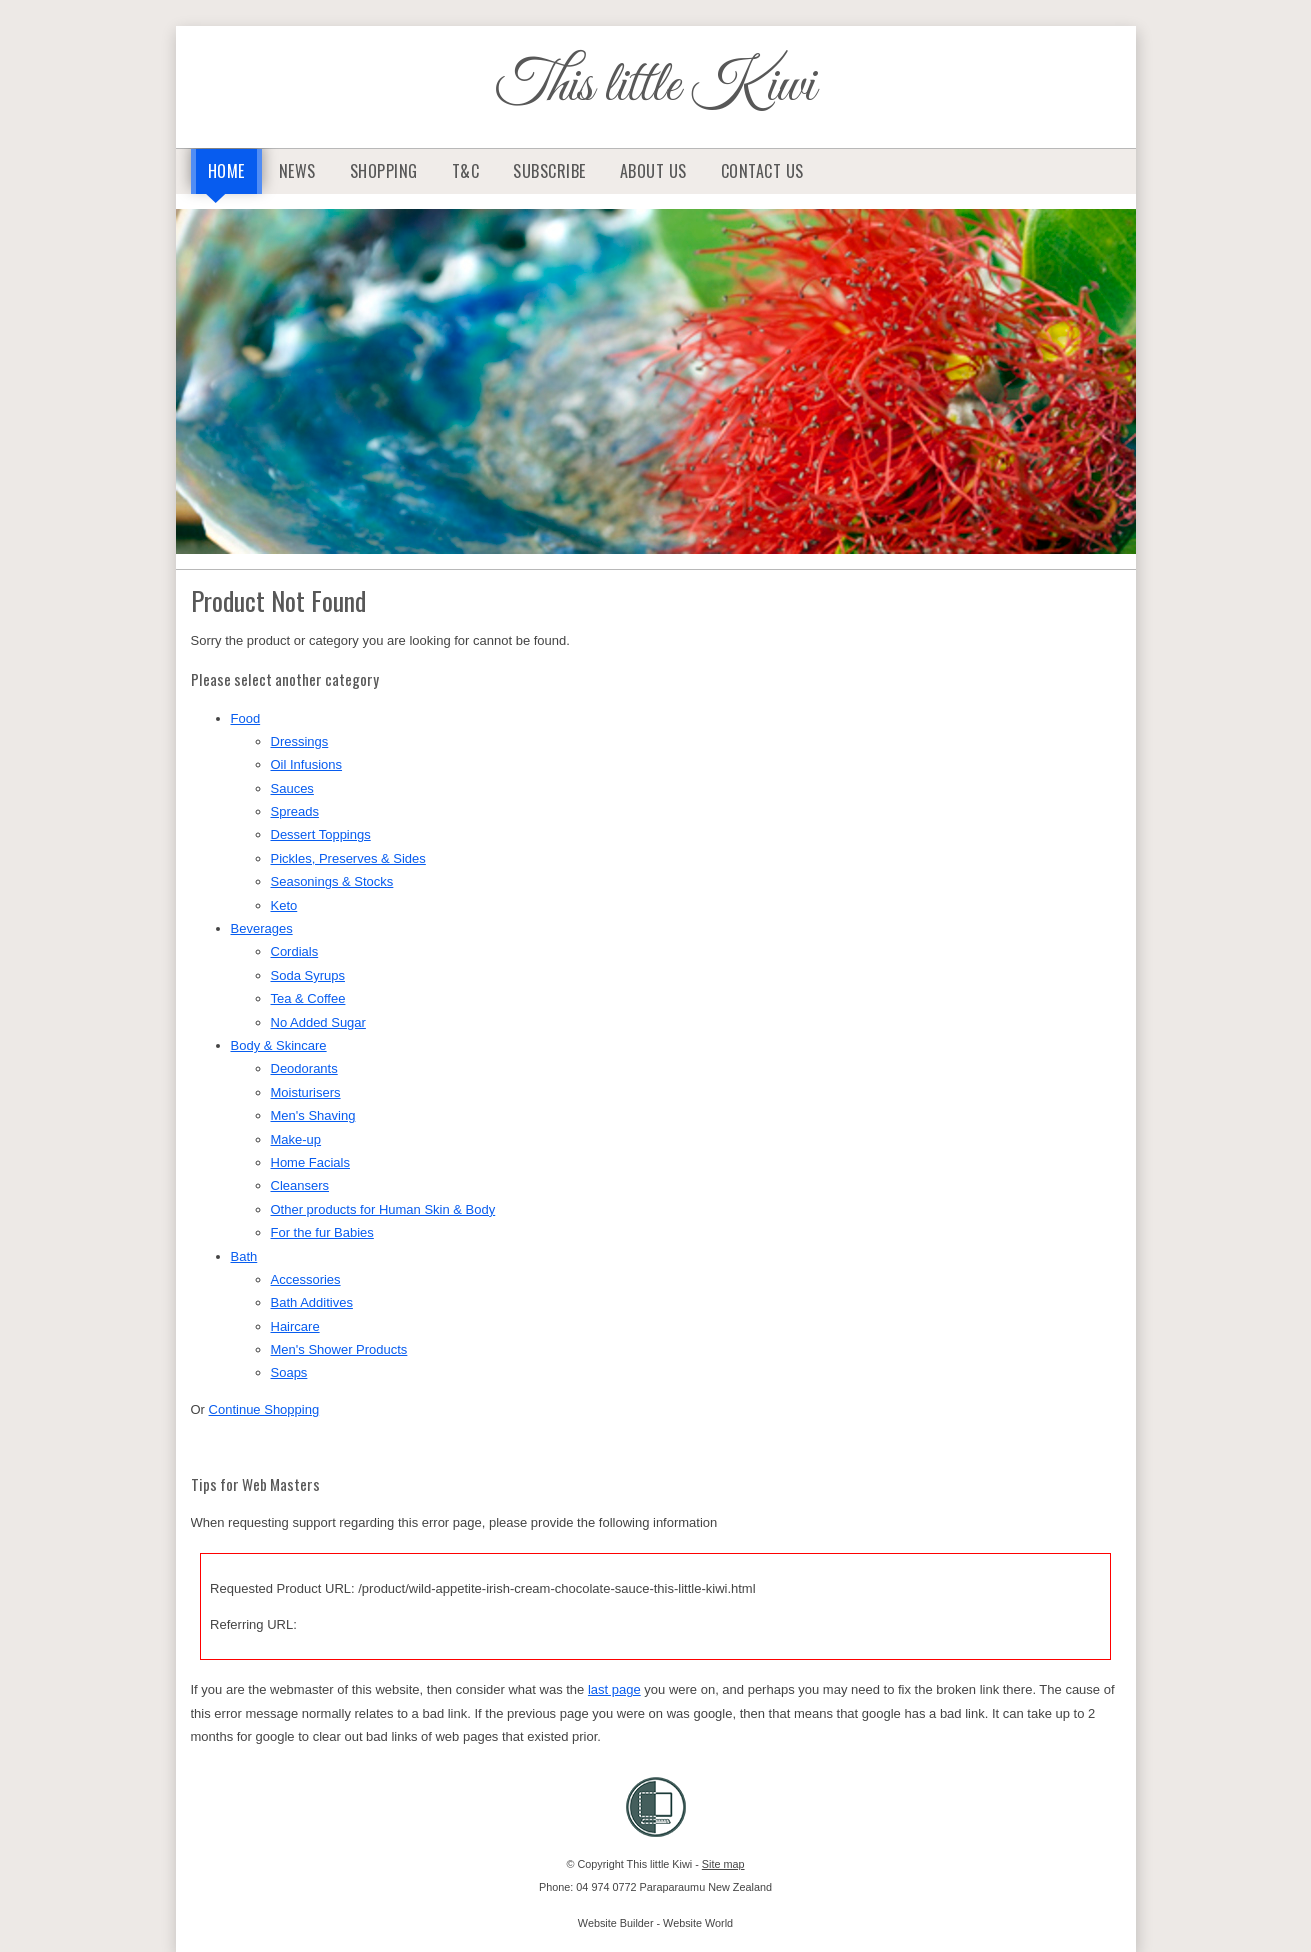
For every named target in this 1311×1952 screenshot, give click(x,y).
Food (246, 718)
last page (614, 1689)
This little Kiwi (655, 86)
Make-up (296, 1139)
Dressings (300, 741)
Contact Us (762, 171)
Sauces (292, 788)
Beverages (262, 928)
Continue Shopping (264, 1409)
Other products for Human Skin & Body (383, 1209)
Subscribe (549, 171)
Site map (723, 1864)
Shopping (384, 171)
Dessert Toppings (321, 834)
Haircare (295, 1326)
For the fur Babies (322, 1232)
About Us (653, 171)
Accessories (306, 1279)
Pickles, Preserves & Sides (348, 858)
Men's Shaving (313, 1115)
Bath (244, 1256)
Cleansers (300, 1185)
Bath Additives (312, 1302)
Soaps (289, 1372)
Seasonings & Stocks (332, 881)
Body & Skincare (279, 1045)
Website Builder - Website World (655, 1923)
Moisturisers (306, 1092)
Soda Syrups (308, 975)
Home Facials (310, 1162)
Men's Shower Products (339, 1349)
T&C (466, 171)
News (297, 171)
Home (226, 171)
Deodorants (304, 1068)
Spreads (295, 811)
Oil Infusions (307, 764)
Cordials (295, 951)
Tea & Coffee (308, 998)
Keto (284, 905)
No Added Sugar (318, 1022)
